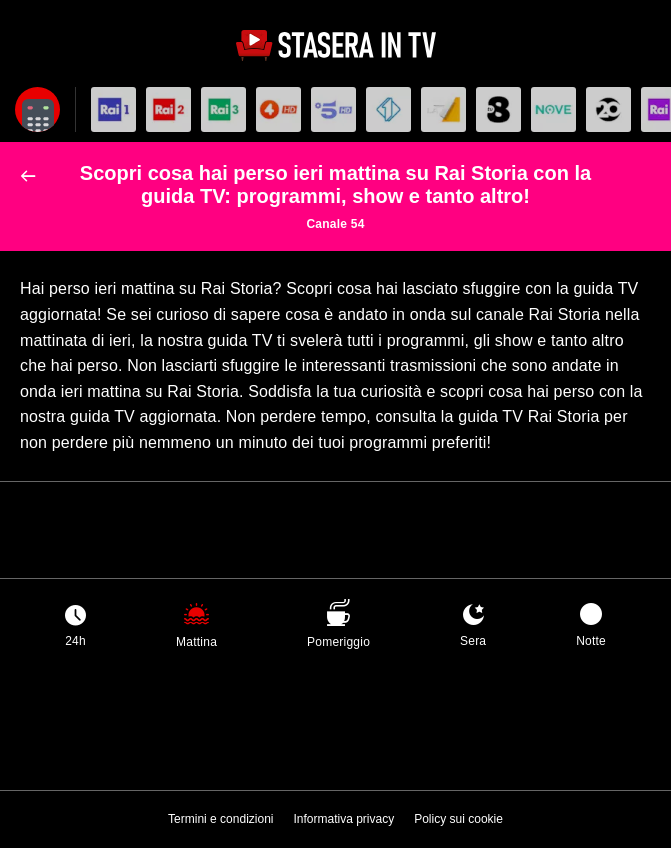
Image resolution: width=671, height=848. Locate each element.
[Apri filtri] (37, 109)
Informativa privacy (343, 819)
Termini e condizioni (220, 819)
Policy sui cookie (458, 819)
